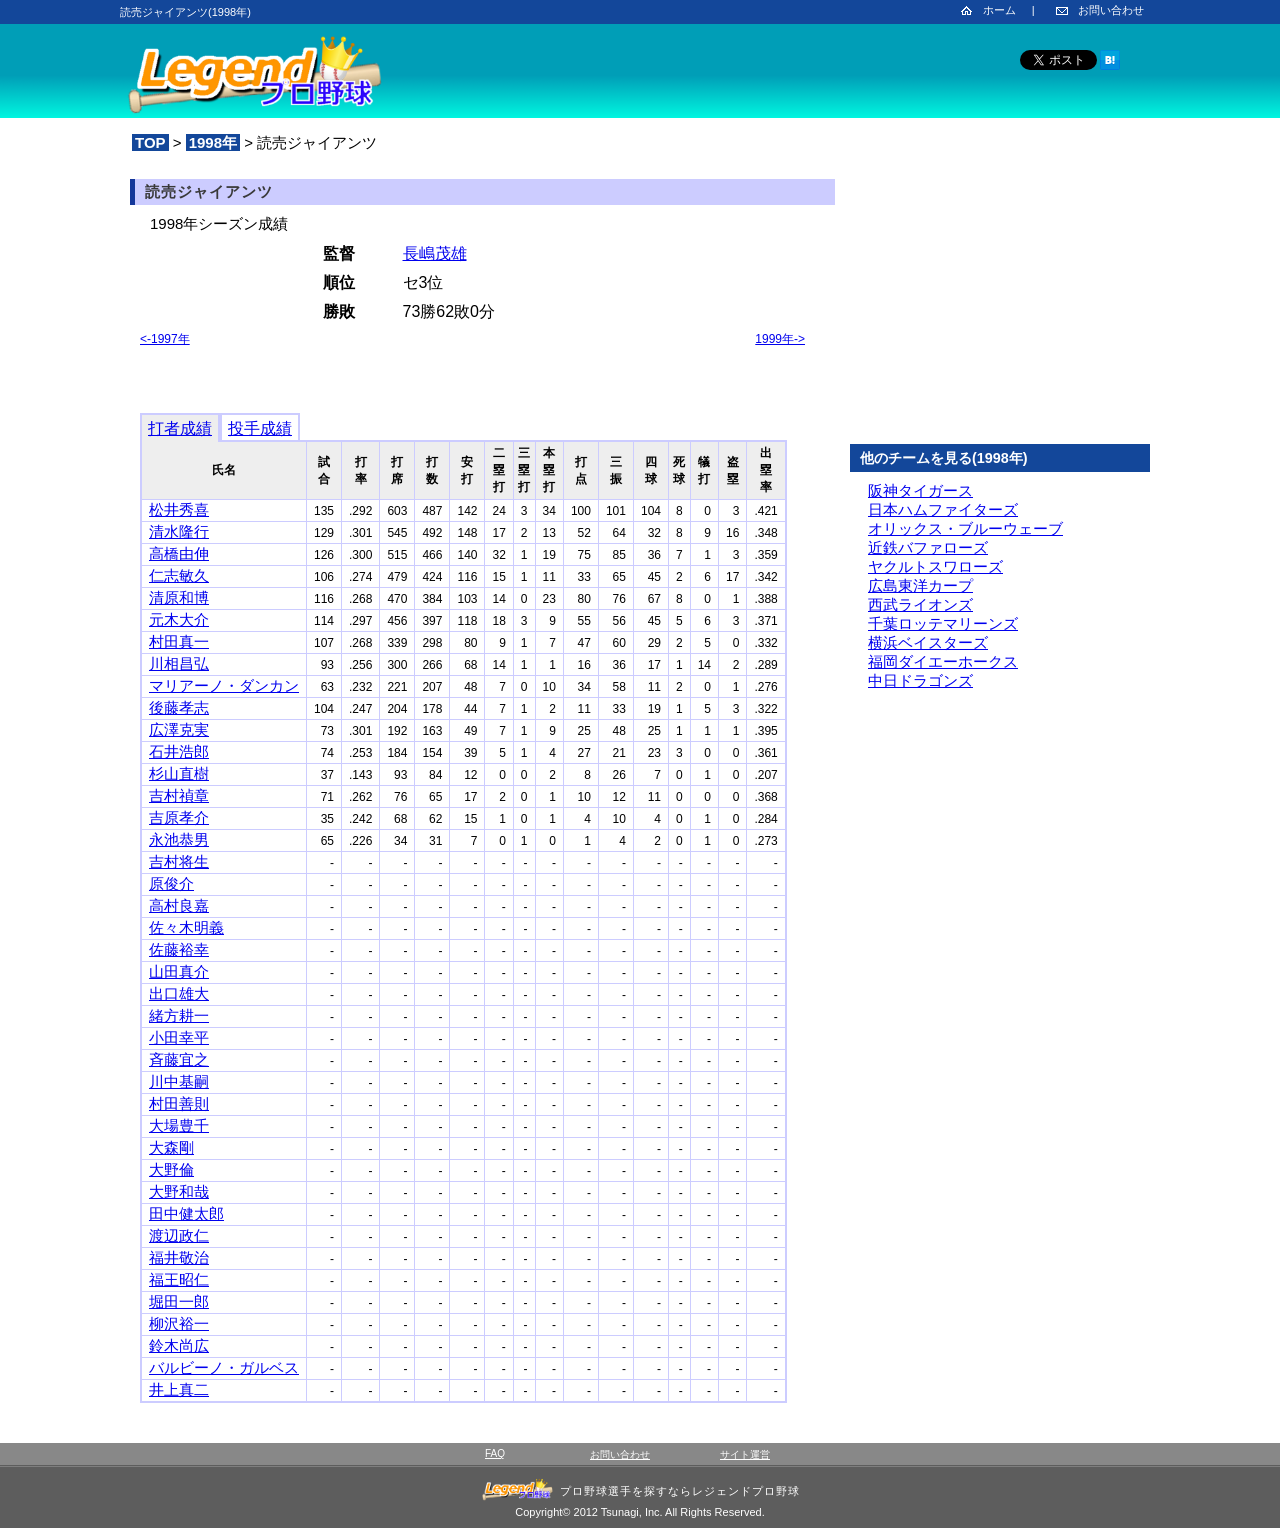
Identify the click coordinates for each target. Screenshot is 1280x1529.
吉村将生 (179, 861)
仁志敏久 (179, 575)
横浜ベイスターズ (928, 642)
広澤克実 (179, 729)
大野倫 (171, 1169)
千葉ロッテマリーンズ (943, 623)
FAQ (495, 1453)
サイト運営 (745, 1454)
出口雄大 (179, 993)
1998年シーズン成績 (219, 223)
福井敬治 (179, 1257)
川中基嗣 (179, 1081)
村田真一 (179, 641)
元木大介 (179, 619)
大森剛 (171, 1147)
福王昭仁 (179, 1279)
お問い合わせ (1111, 10)
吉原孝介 (179, 817)
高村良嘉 (179, 905)
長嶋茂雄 (435, 253)
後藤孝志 (179, 707)
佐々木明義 (186, 927)
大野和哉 (179, 1191)
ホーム (999, 10)
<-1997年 (165, 339)
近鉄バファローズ (928, 547)
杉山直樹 (179, 773)
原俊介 (171, 883)
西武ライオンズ (920, 604)
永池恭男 (179, 839)
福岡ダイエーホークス (943, 661)
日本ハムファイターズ (943, 509)
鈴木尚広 (179, 1345)
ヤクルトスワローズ (935, 566)
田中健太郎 (186, 1213)
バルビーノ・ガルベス (224, 1367)
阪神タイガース (920, 490)
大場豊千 (179, 1125)
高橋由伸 (179, 553)
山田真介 (179, 971)
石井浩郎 (179, 751)
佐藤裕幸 (179, 949)
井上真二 (179, 1389)
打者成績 (180, 428)
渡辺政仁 (179, 1235)
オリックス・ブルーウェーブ (965, 528)
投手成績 (260, 428)
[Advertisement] (1000, 299)
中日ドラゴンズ (920, 680)
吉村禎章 (179, 795)
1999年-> (780, 339)
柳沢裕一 (179, 1323)
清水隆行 (179, 531)
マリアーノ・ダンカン (224, 685)
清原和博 (179, 597)
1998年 (213, 142)
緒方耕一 (179, 1015)
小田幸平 (179, 1037)
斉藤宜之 (179, 1059)
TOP (150, 142)
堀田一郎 (179, 1301)
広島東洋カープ (920, 585)
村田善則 (179, 1103)
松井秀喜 (179, 509)
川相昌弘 (179, 663)
